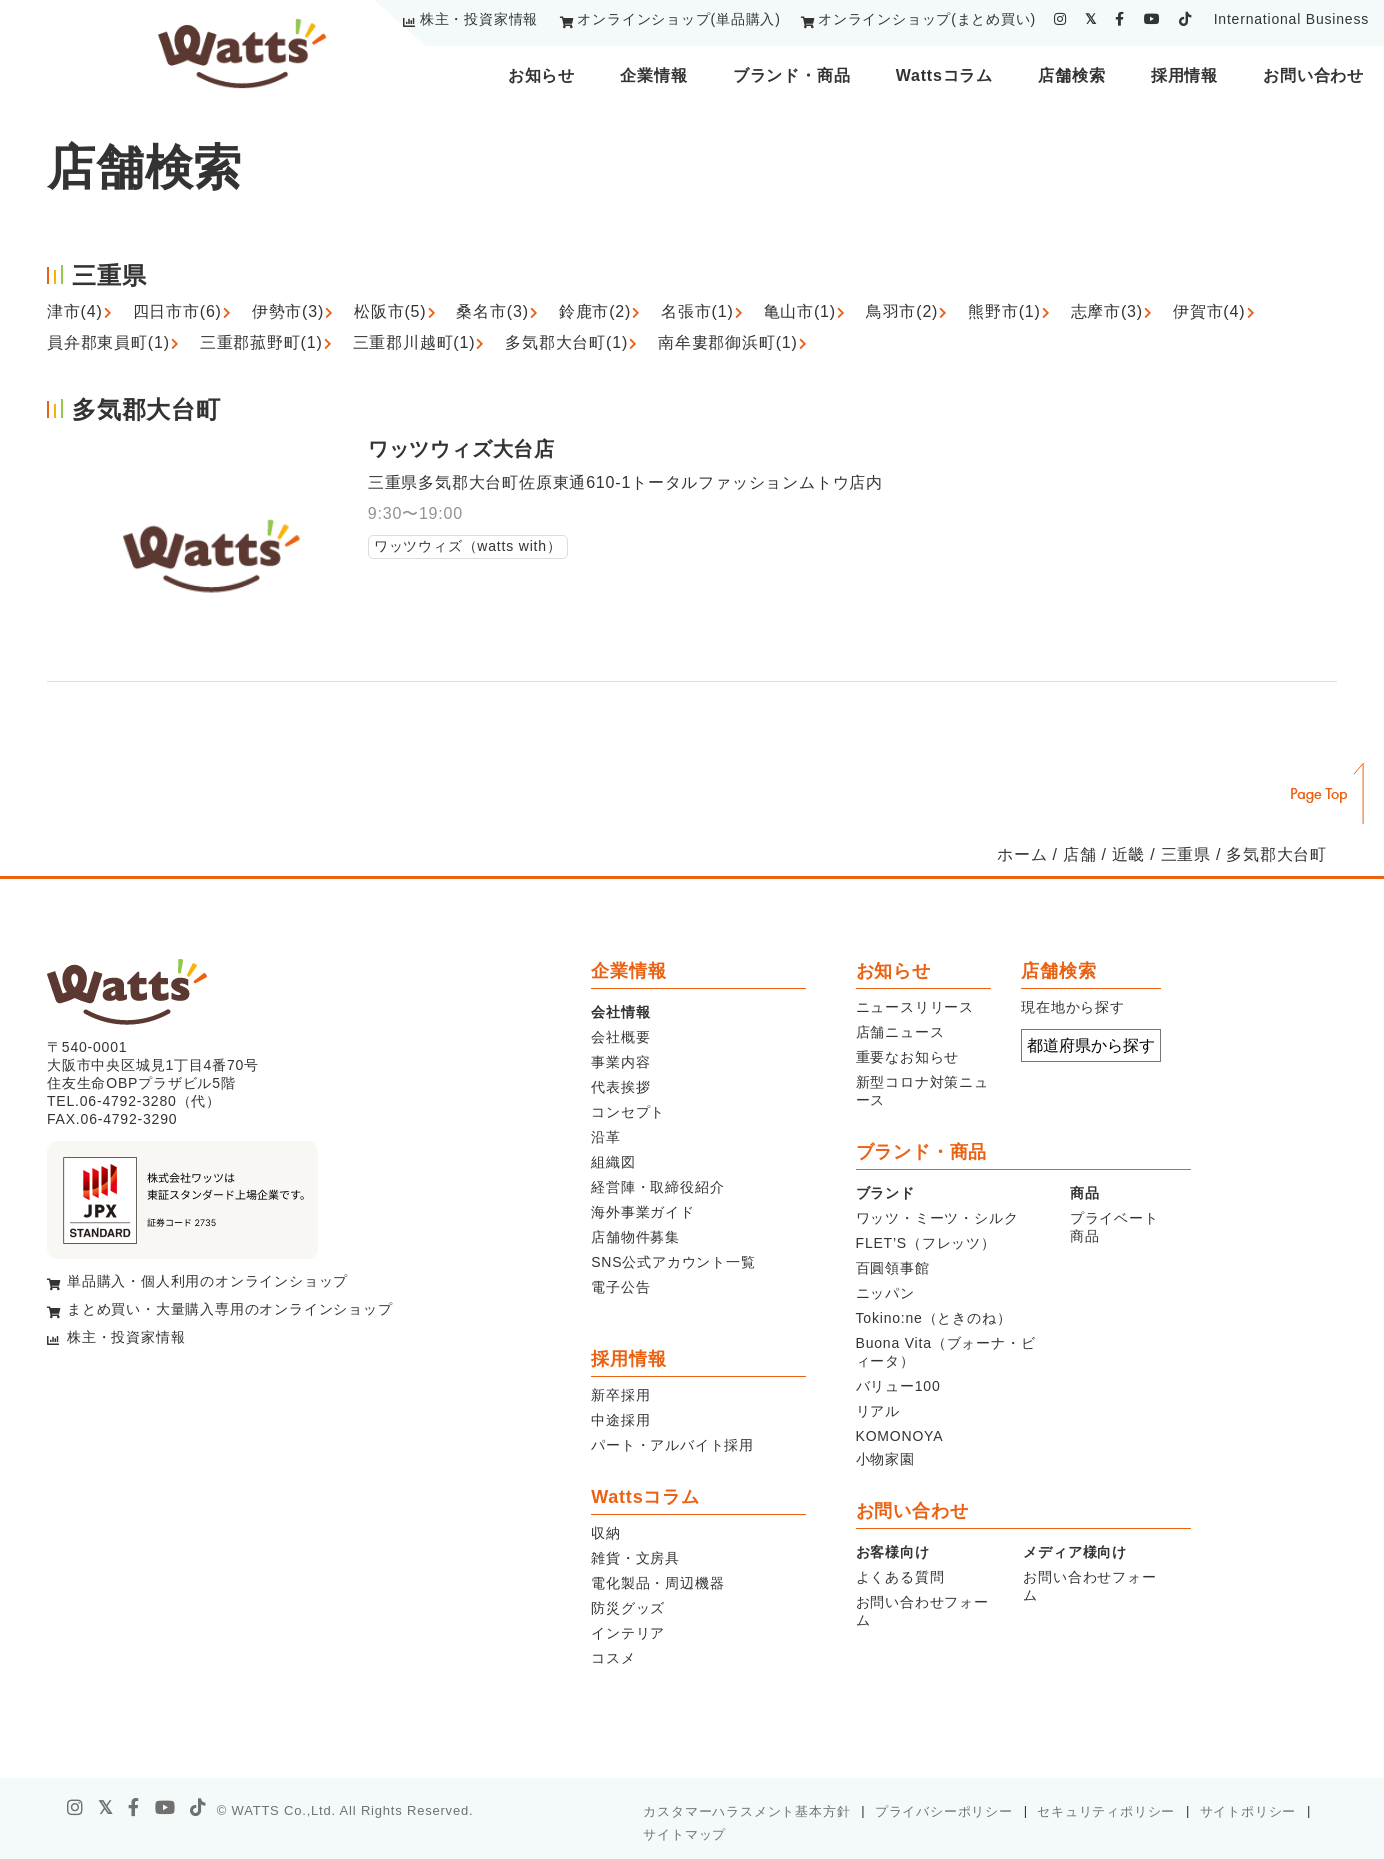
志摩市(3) (1107, 311)
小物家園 (885, 1459)
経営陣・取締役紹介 (657, 1187)
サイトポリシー (1248, 1811)
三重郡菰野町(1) (261, 342)
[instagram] (1060, 19)
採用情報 (1184, 75)
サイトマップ (684, 1834)
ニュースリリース (915, 1007)
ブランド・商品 (792, 75)
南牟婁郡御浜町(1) (728, 342)
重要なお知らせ (908, 1057)
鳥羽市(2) (902, 311)
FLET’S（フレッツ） (926, 1243)
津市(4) (75, 311)
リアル (878, 1411)
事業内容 (620, 1062)
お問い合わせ (1313, 75)
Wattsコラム (944, 75)
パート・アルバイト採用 (672, 1445)
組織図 (613, 1162)
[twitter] (1091, 19)
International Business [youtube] (1291, 19)
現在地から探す (1073, 1007)
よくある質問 (900, 1577)
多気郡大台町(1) (566, 342)
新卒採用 (620, 1395)
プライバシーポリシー (944, 1811)
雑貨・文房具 (635, 1558)
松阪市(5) (390, 311)
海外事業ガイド (643, 1212)
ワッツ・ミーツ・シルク (937, 1218)
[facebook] (1120, 19)
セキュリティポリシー (1106, 1811)
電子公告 (620, 1287)
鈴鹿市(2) (595, 311)
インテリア (628, 1633)
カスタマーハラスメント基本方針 (746, 1811)
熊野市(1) (1004, 311)
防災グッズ (628, 1608)
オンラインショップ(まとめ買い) (927, 19)
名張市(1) (697, 311)
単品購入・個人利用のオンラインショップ (207, 1281)
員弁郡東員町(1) (108, 342)
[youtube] (1152, 19)
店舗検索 (1071, 75)
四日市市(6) (177, 311)
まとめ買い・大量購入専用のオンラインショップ (230, 1309)
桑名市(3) (492, 311)
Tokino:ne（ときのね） (934, 1318)
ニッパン (885, 1293)
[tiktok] (1185, 19)
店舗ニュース (900, 1032)
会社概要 (620, 1037)
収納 (606, 1533)
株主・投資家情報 (479, 19)
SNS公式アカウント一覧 (673, 1262)
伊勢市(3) (288, 311)
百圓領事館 (893, 1268)
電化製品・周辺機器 (657, 1583)
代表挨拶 (620, 1087)
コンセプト (628, 1112)
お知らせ (541, 75)
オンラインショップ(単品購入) (678, 19)
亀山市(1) (800, 311)
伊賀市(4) (1209, 311)
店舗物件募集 (635, 1237)
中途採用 (620, 1420)
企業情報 (653, 75)
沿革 (606, 1137)
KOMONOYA (900, 1436)
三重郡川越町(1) (414, 342)
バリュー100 (898, 1386)
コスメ (613, 1658)
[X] (106, 1808)
